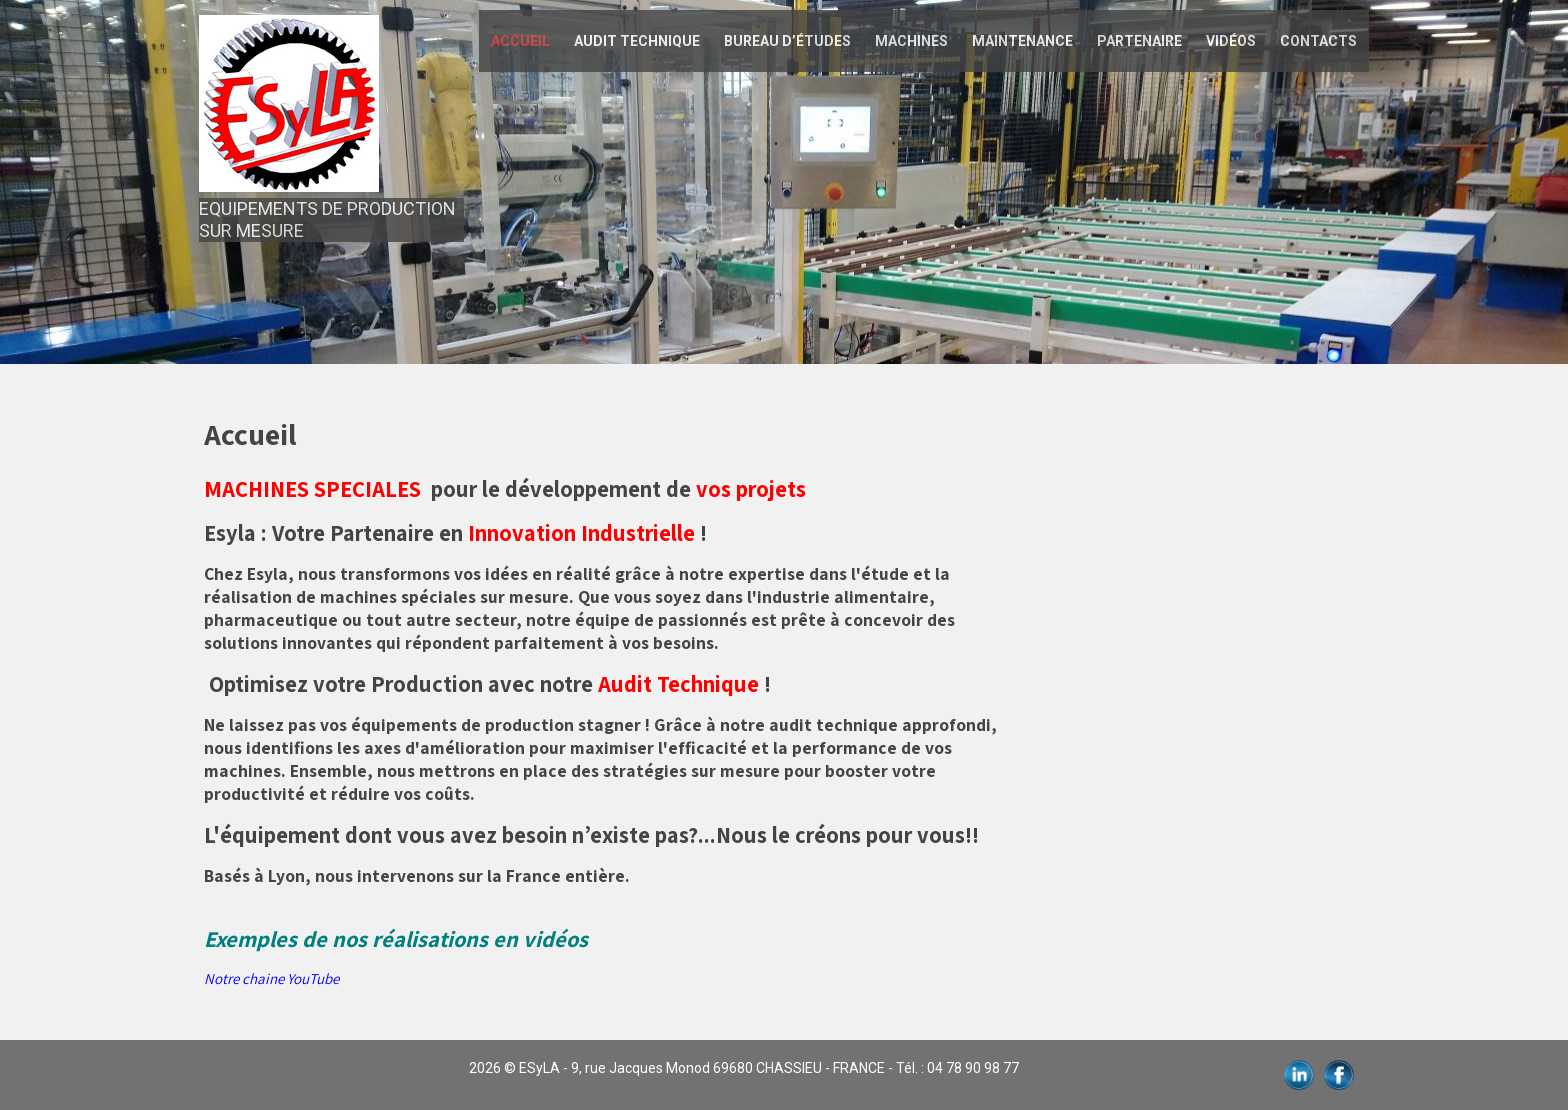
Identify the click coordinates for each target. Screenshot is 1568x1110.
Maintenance (1022, 41)
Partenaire (1139, 41)
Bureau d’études (787, 41)
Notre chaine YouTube (271, 978)
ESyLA (539, 1068)
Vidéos (1231, 41)
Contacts (1318, 41)
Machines (911, 41)
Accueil (520, 41)
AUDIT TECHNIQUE (637, 41)
